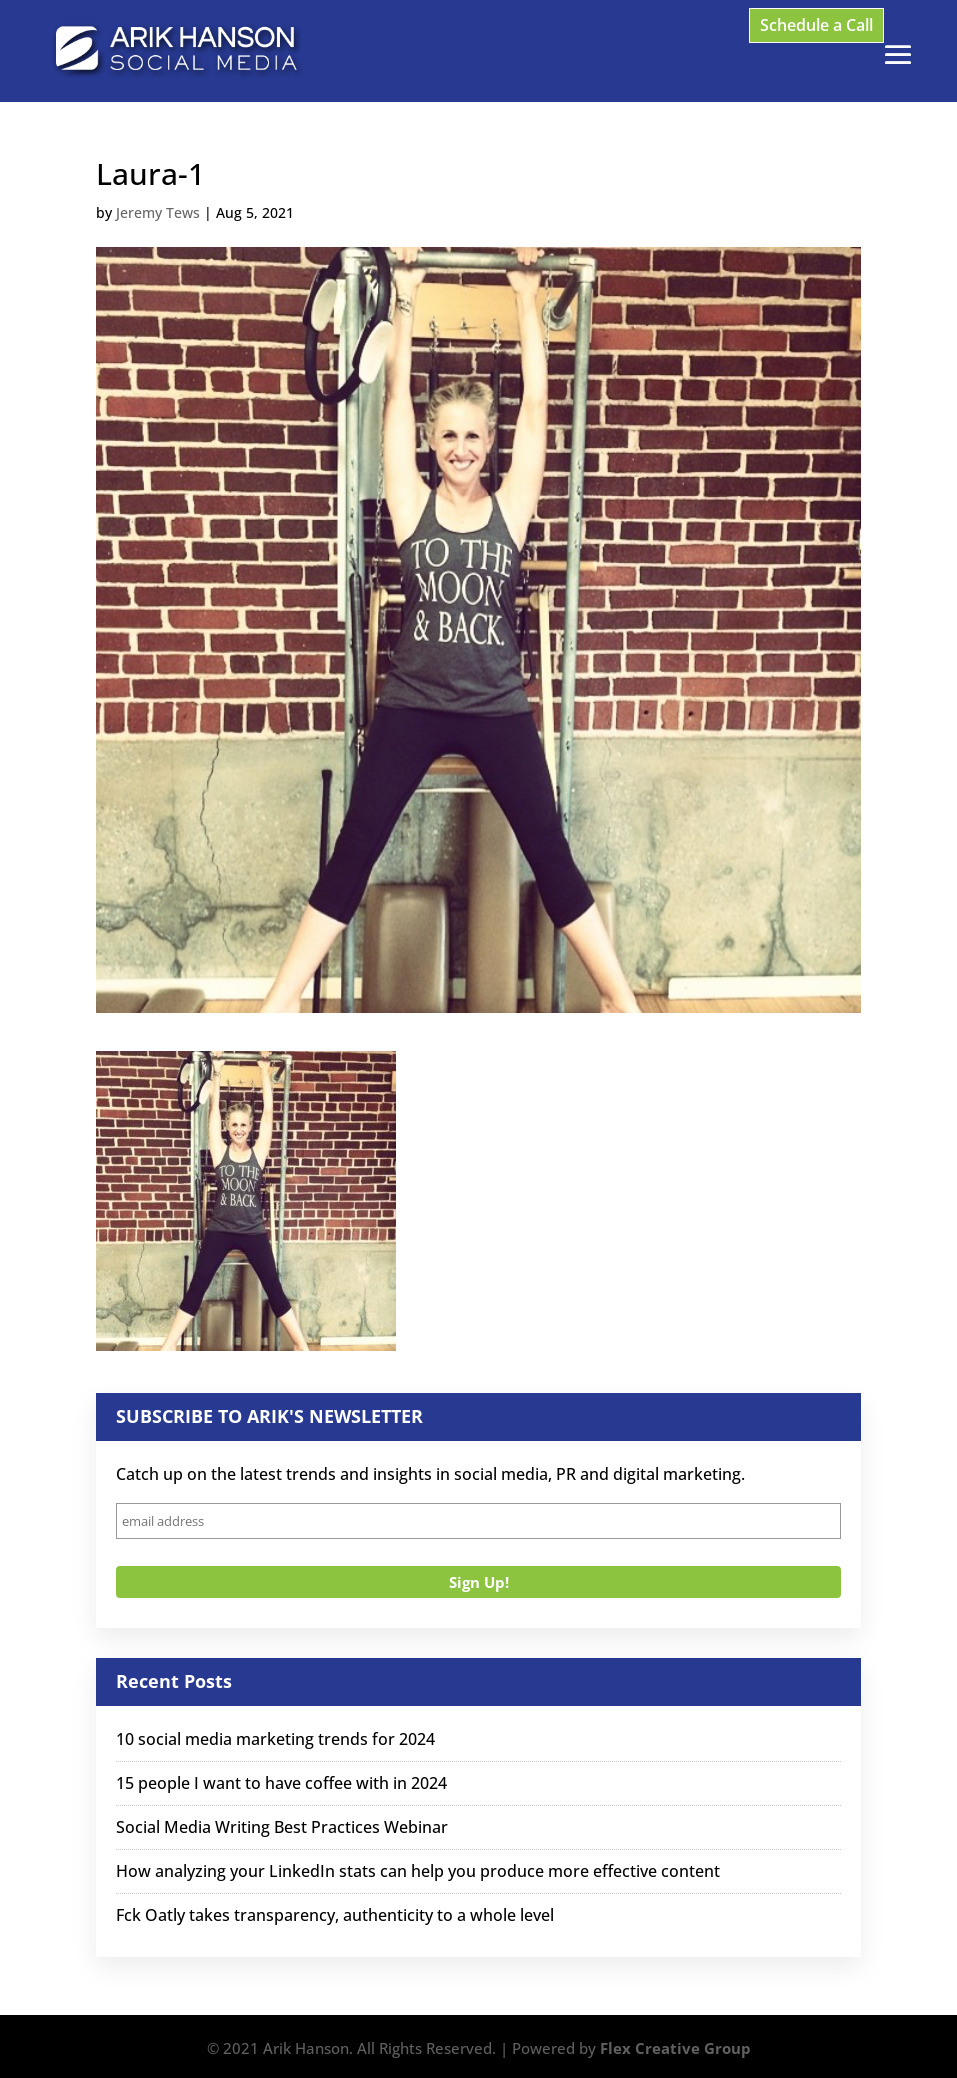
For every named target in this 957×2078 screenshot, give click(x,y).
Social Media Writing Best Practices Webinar (282, 1827)
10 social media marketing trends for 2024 (275, 1739)
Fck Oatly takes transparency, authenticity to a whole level (335, 1915)
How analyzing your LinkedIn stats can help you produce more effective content (418, 1871)
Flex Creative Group (675, 2048)
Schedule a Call (816, 25)
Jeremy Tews (158, 212)
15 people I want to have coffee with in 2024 (281, 1783)
